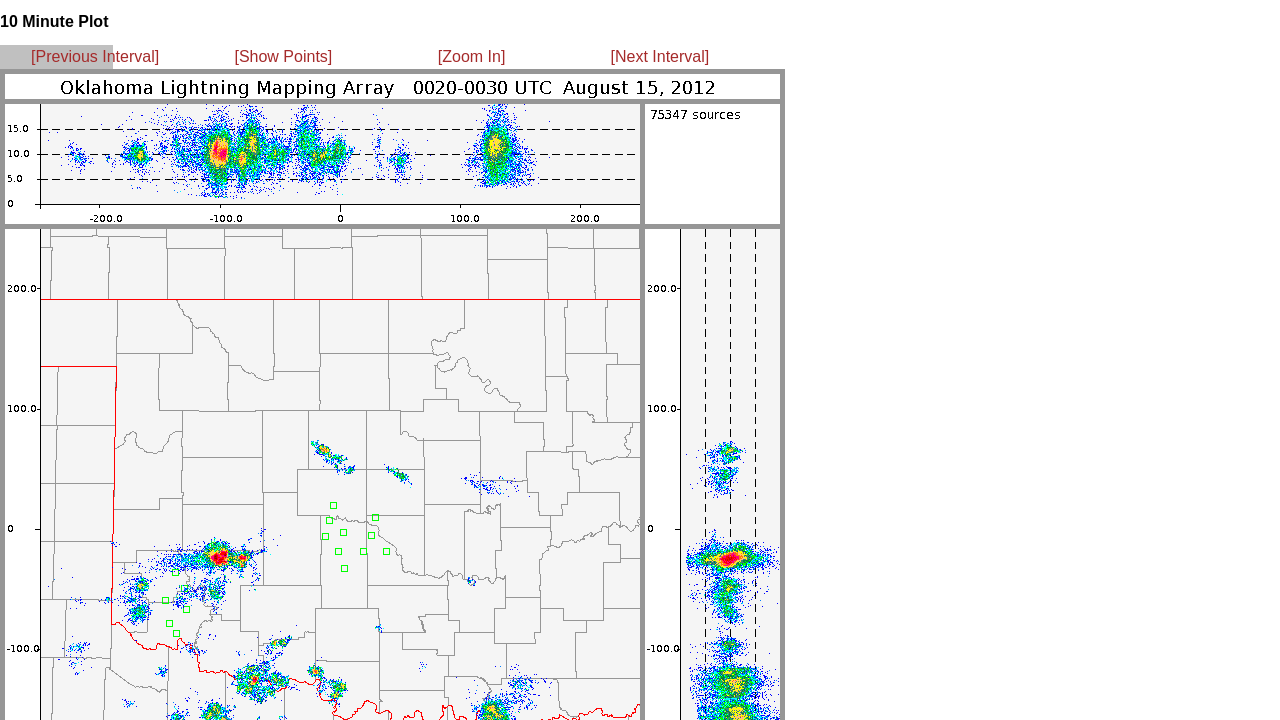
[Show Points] (283, 56)
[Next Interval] (660, 56)
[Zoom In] (472, 56)
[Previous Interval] (95, 56)
